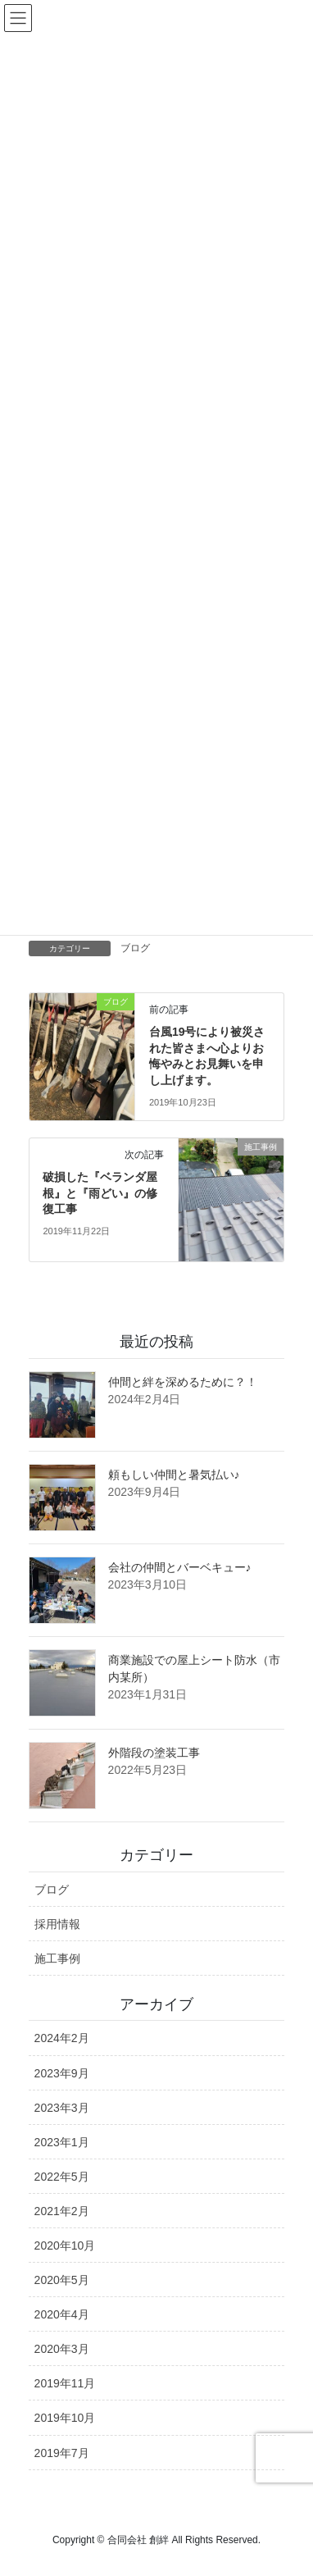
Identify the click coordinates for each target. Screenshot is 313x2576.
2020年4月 (61, 2314)
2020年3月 (61, 2348)
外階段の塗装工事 (154, 1752)
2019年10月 (65, 2417)
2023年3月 (61, 2107)
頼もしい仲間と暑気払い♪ (174, 1474)
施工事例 (57, 1958)
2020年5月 (61, 2279)
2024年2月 (61, 2038)
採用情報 (57, 1924)
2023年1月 (61, 2142)
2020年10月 (65, 2245)
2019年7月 (61, 2453)
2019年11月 (65, 2383)
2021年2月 (61, 2211)
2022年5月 (61, 2176)
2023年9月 (61, 2073)
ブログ (135, 948)
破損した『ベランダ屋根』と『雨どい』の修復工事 (100, 1192)
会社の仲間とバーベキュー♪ (180, 1567)
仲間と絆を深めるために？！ (182, 1381)
